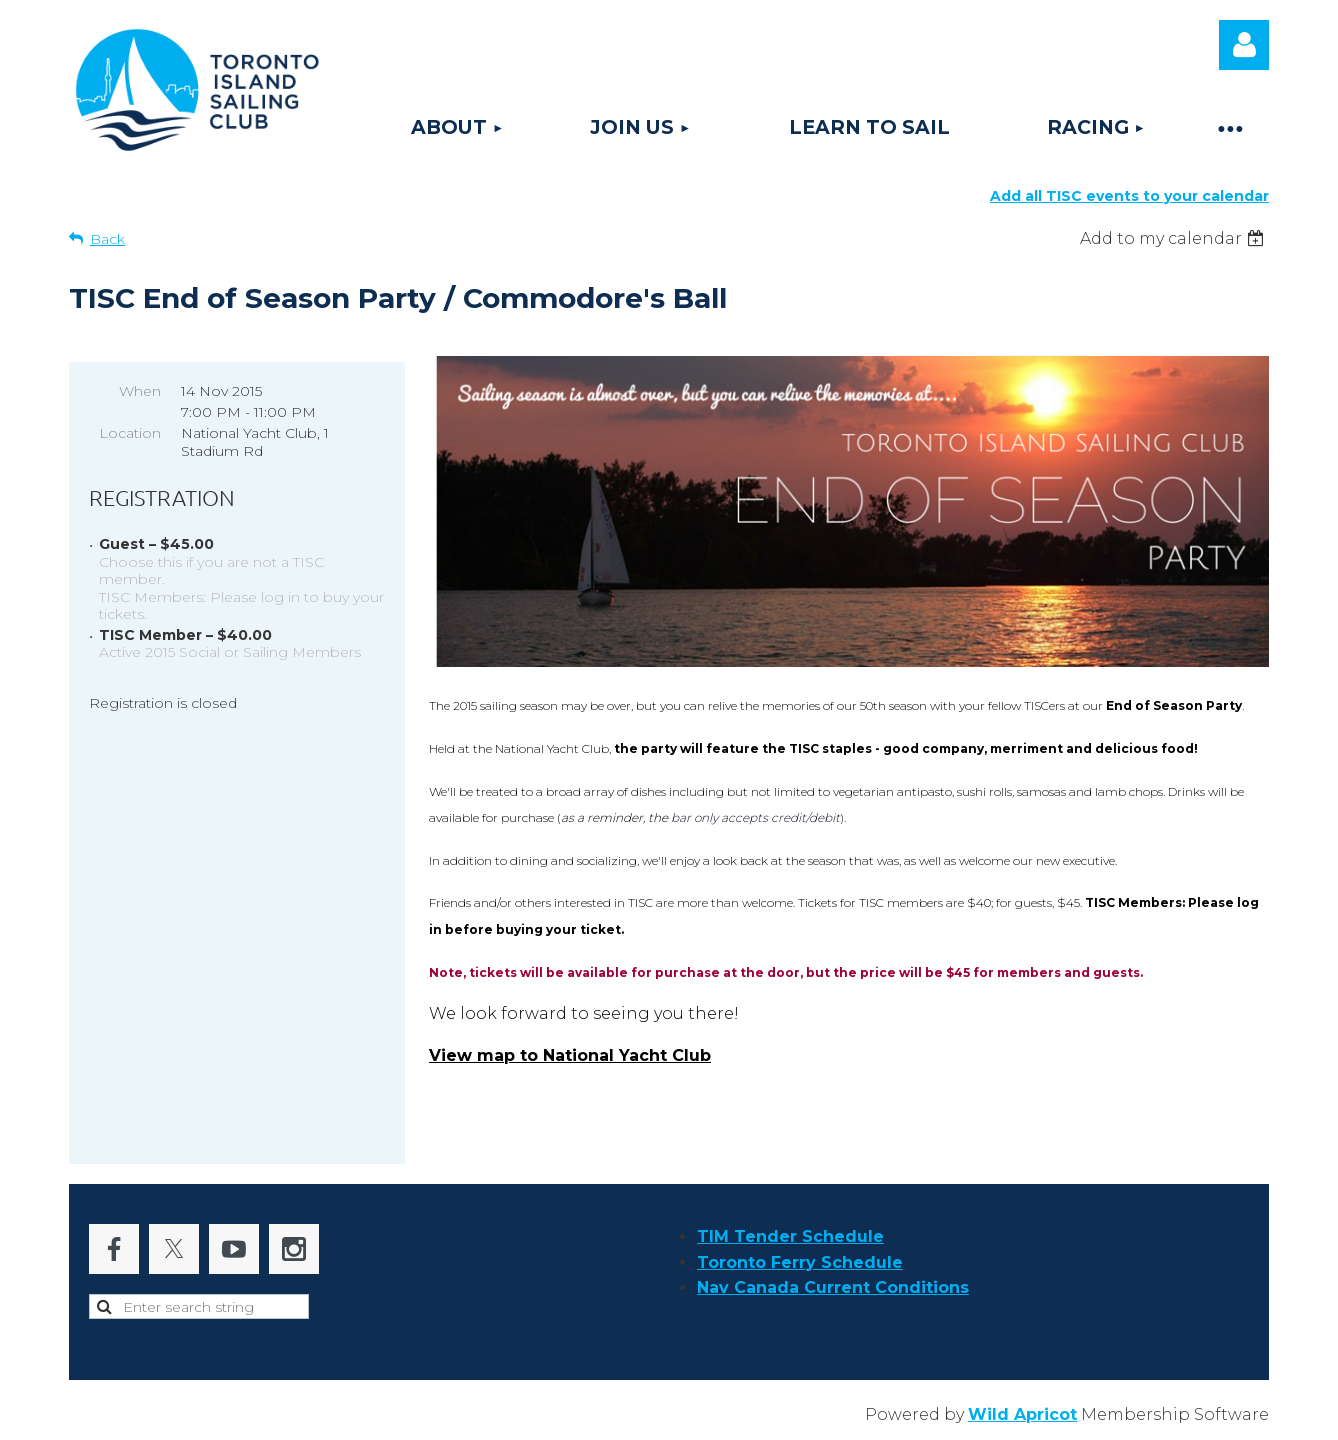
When (140, 391)
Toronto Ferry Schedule (800, 1262)
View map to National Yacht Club (570, 1055)
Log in (1244, 45)
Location (130, 433)
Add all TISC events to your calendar (1129, 196)
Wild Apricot (1022, 1414)
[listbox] (1174, 238)
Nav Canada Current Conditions (833, 1287)
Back (107, 239)
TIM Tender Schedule (790, 1236)
